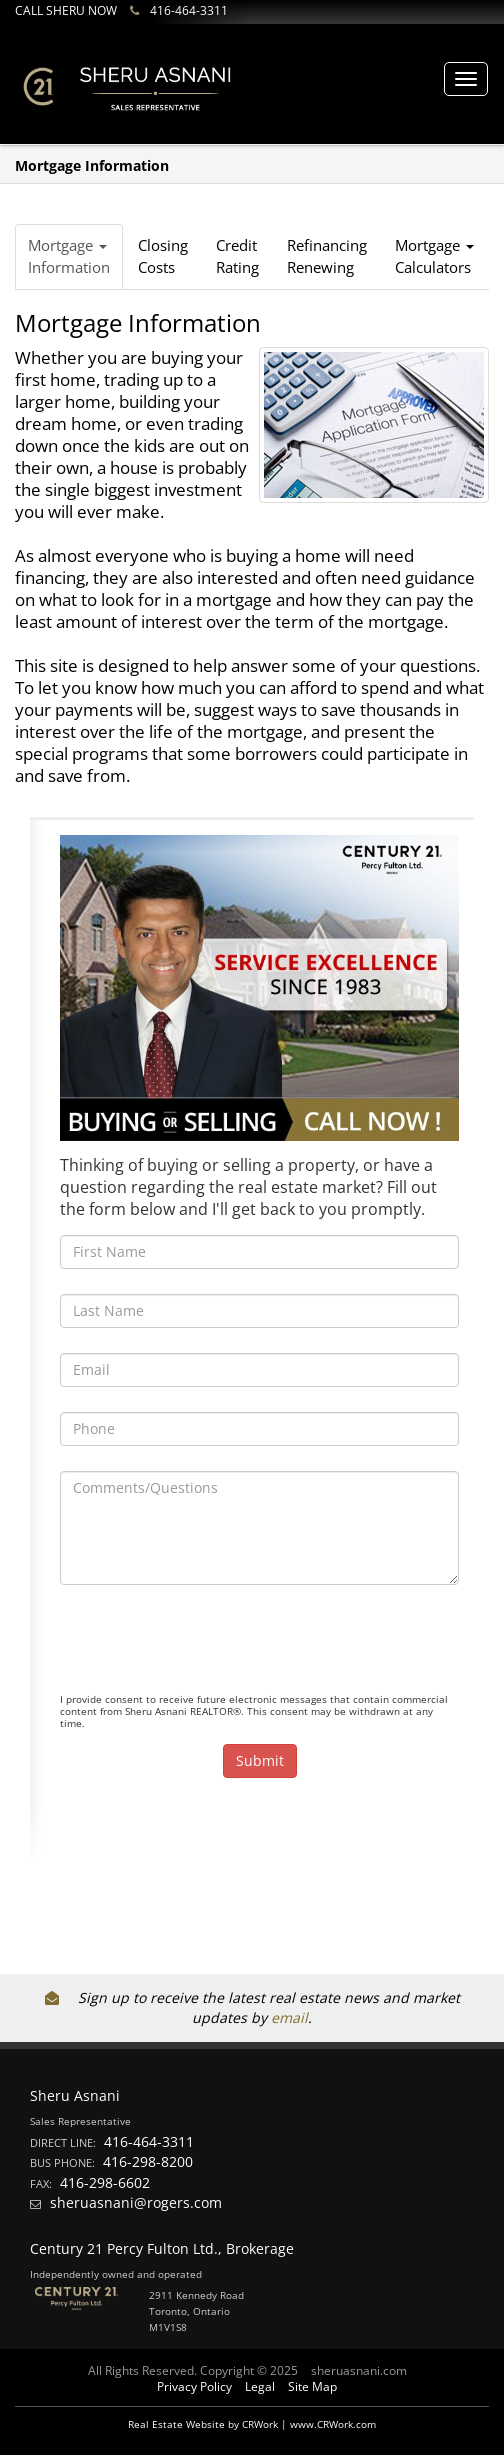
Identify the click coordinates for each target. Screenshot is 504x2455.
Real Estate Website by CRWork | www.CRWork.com (252, 2424)
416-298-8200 (148, 2161)
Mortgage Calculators (434, 255)
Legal (260, 2386)
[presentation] (212, 1649)
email (289, 2017)
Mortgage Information (69, 255)
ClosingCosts (163, 255)
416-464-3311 (189, 10)
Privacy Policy (194, 2386)
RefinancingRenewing (327, 255)
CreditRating (237, 255)
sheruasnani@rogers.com (136, 2202)
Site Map (312, 2386)
